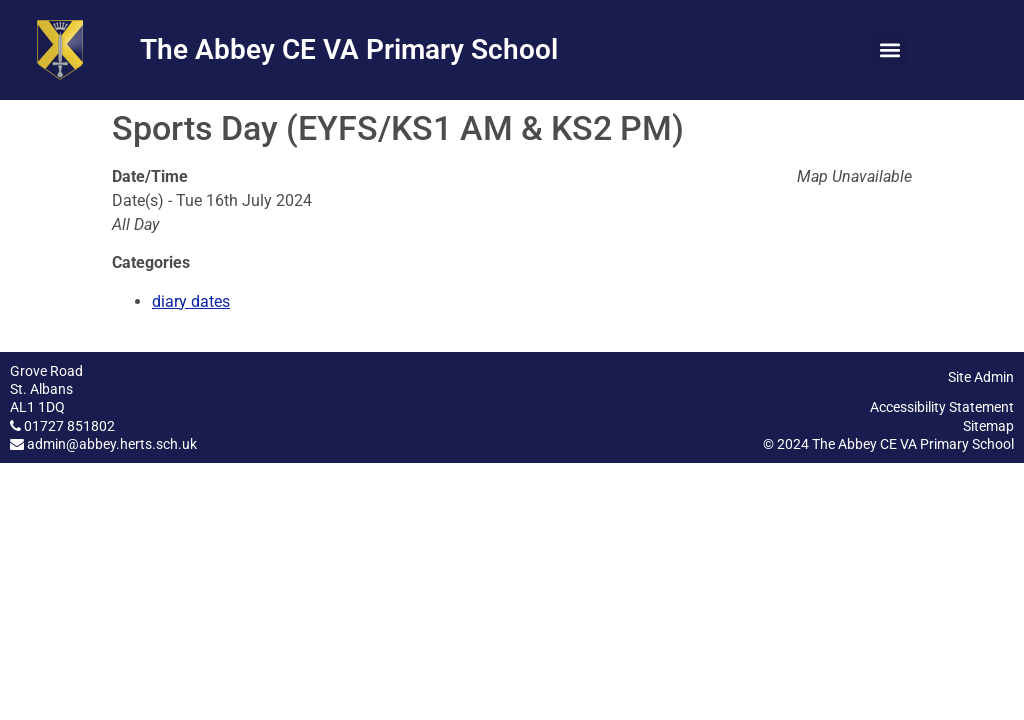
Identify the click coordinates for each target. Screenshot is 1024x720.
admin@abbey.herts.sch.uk (112, 444)
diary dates (191, 301)
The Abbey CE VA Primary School (349, 49)
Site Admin (981, 377)
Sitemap (988, 426)
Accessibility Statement (942, 407)
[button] (890, 50)
